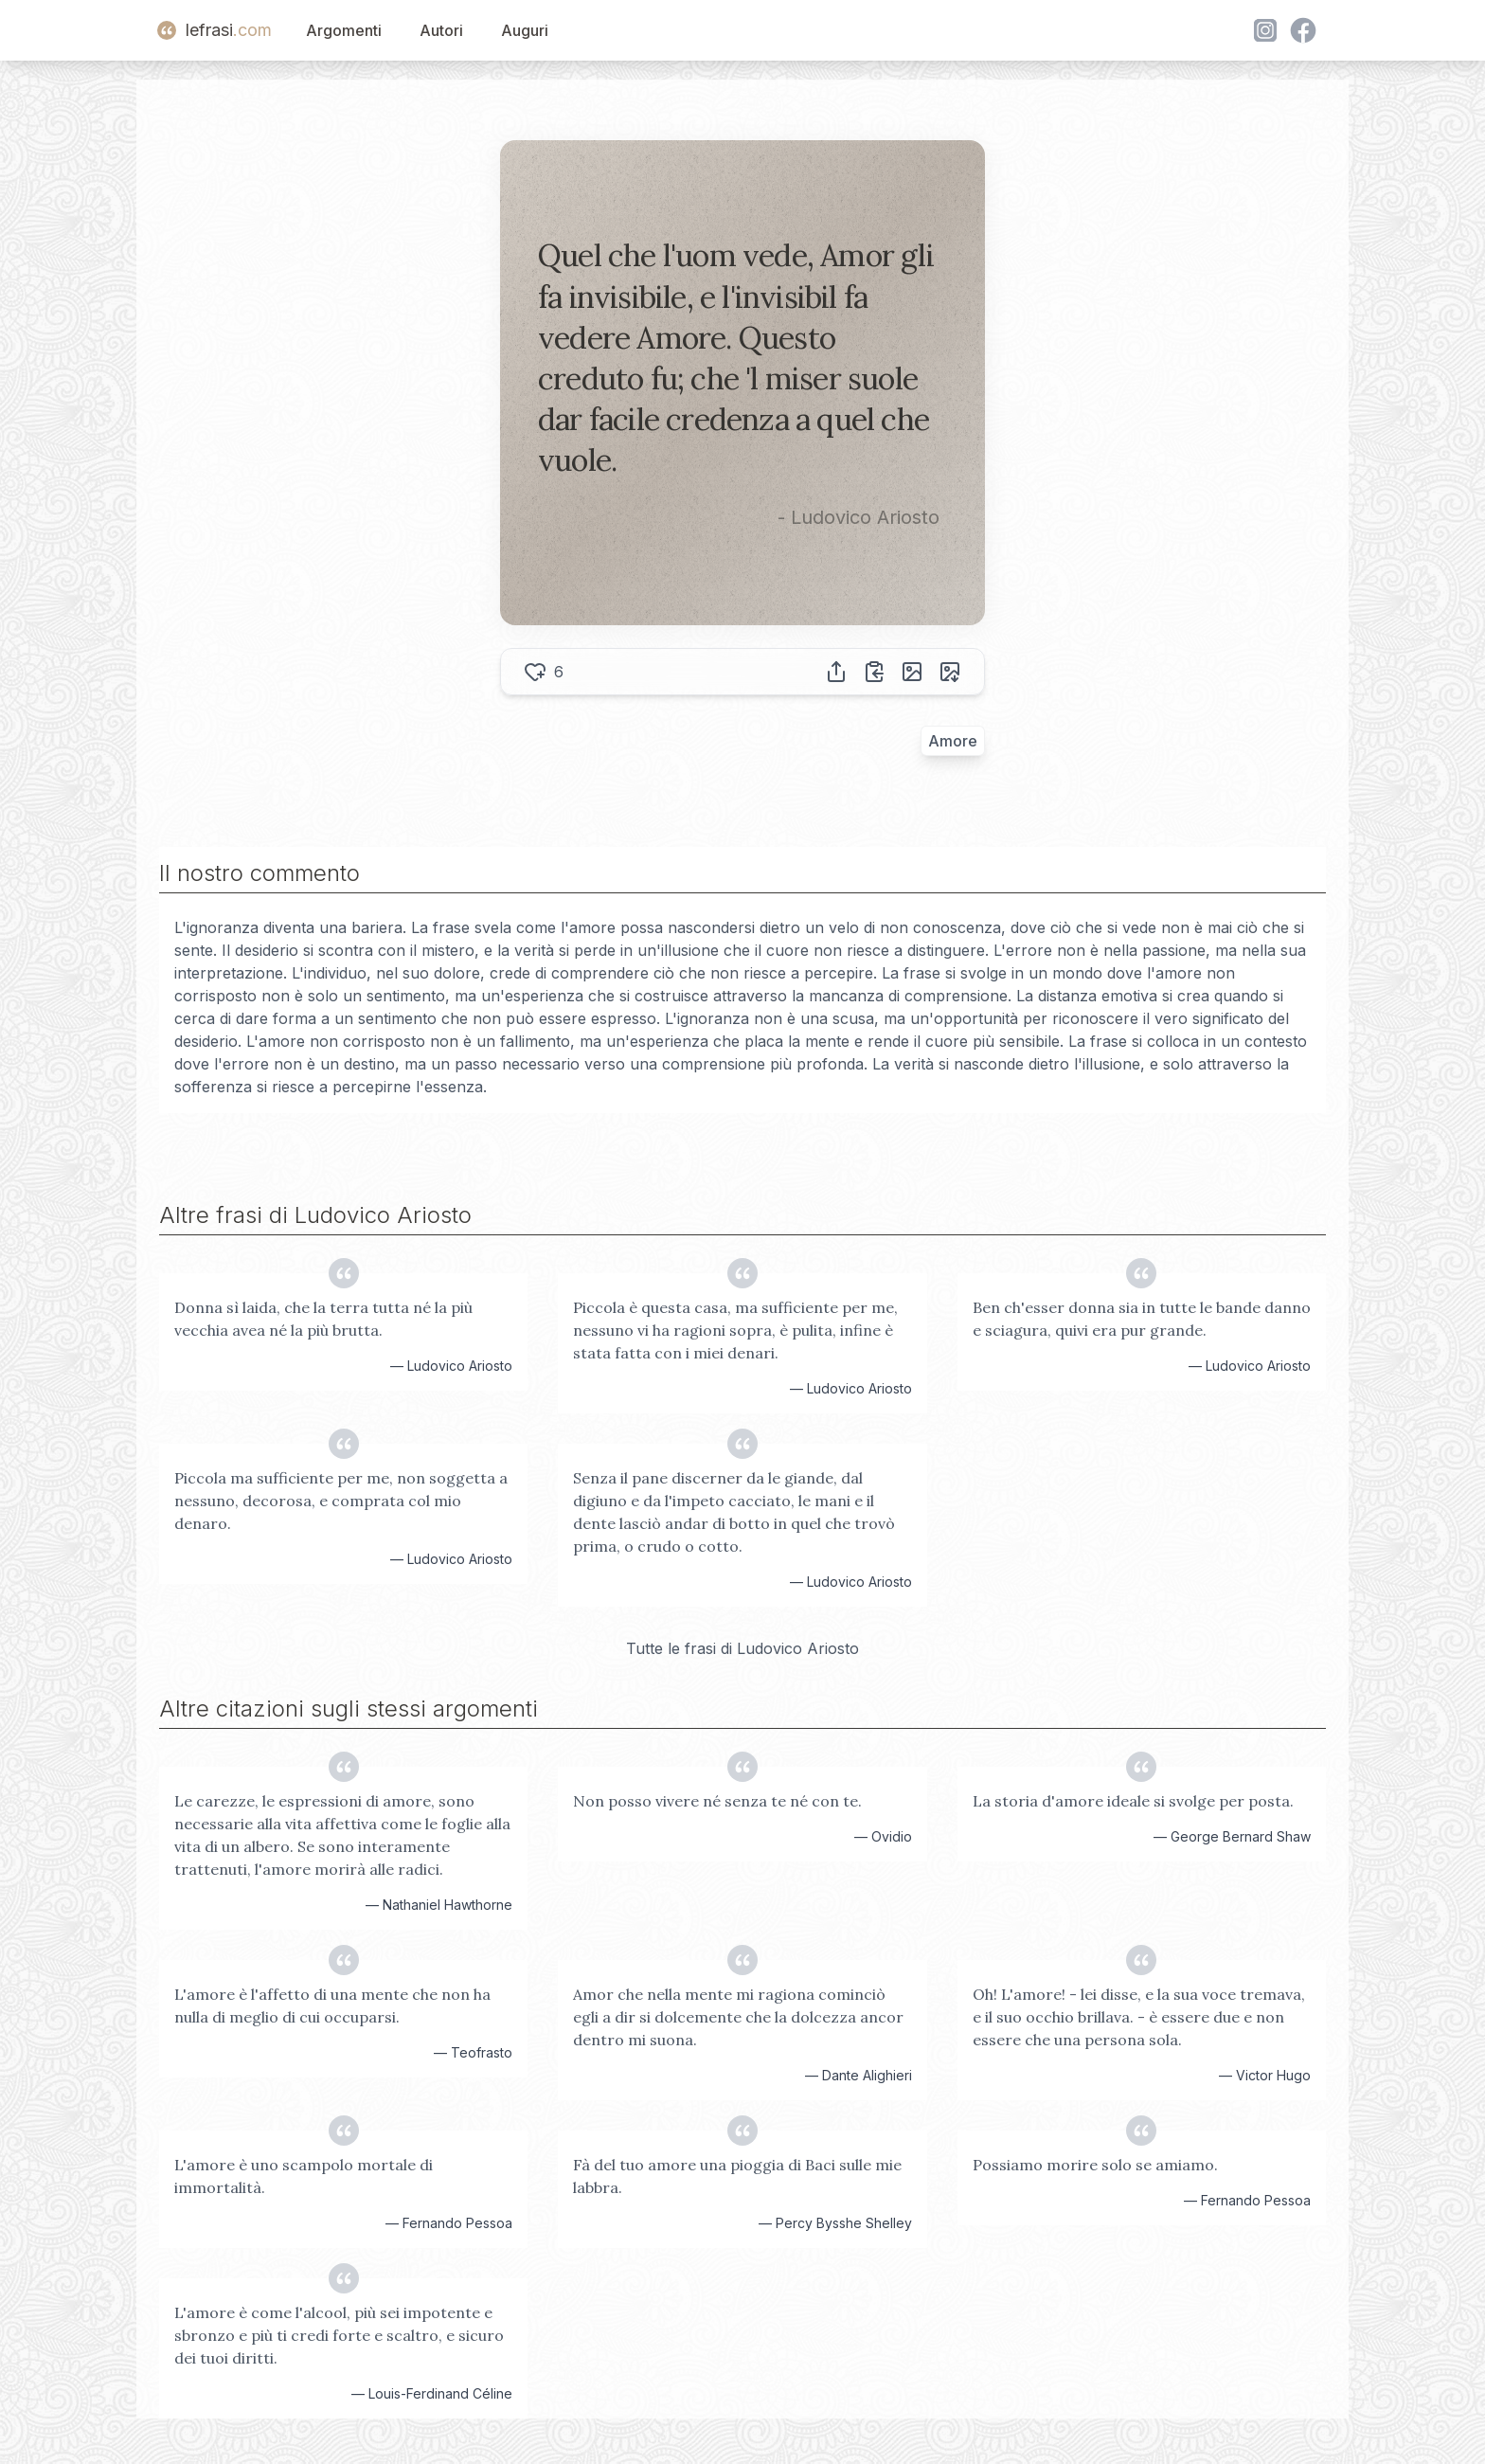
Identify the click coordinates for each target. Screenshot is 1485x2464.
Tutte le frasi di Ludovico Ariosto (742, 1648)
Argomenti (344, 30)
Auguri (524, 30)
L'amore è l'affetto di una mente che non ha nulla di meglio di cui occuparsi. (332, 2005)
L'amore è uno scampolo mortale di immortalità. (303, 2176)
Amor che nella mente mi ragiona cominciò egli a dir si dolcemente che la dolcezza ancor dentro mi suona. (738, 2017)
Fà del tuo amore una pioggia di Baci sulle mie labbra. (737, 2176)
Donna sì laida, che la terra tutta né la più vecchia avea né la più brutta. (323, 1319)
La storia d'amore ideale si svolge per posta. (1133, 1800)
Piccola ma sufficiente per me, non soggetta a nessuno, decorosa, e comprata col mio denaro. (341, 1500)
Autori (441, 30)
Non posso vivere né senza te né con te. (717, 1800)
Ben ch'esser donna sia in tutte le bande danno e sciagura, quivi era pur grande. (1142, 1319)
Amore (952, 740)
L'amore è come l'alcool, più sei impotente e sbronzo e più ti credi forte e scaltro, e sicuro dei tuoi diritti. (339, 2335)
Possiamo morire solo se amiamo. (1095, 2164)
